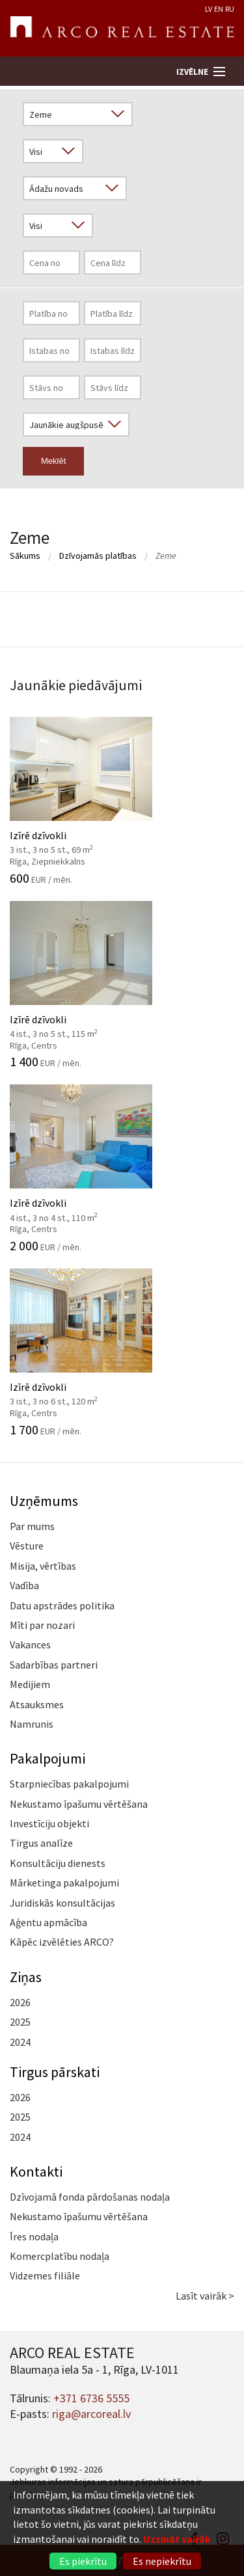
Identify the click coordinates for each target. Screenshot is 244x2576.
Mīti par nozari (42, 1624)
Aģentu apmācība (48, 1922)
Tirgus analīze (41, 1842)
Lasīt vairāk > (205, 2295)
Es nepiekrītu (162, 2561)
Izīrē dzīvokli (122, 801)
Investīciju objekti (49, 1823)
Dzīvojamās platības (98, 555)
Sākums (25, 555)
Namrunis (31, 1723)
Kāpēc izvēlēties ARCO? (62, 1941)
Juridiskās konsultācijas (62, 1902)
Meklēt (53, 461)
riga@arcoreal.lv (91, 2413)
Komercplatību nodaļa (59, 2255)
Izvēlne (192, 71)
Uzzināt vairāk (177, 2538)
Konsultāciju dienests (57, 1863)
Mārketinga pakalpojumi (64, 1882)
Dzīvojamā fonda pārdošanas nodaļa (90, 2196)
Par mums (32, 1526)
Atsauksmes (37, 1704)
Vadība (24, 1585)
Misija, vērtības (43, 1565)
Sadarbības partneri (54, 1664)
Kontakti (36, 2171)
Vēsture (27, 1545)
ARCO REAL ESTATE (122, 28)
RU (229, 9)
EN (218, 9)
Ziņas (26, 1977)
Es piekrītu (83, 2561)
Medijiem (30, 1684)
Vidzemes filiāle (45, 2275)
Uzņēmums (44, 1501)
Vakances (30, 1644)
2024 (20, 2041)
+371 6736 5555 (91, 2398)
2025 (20, 2021)
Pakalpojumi (47, 1758)
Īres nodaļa (34, 2236)
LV (208, 9)
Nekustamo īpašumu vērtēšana (79, 1803)
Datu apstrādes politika (62, 1605)
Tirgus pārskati (55, 2072)
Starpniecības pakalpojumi (69, 1783)
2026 (20, 2002)
